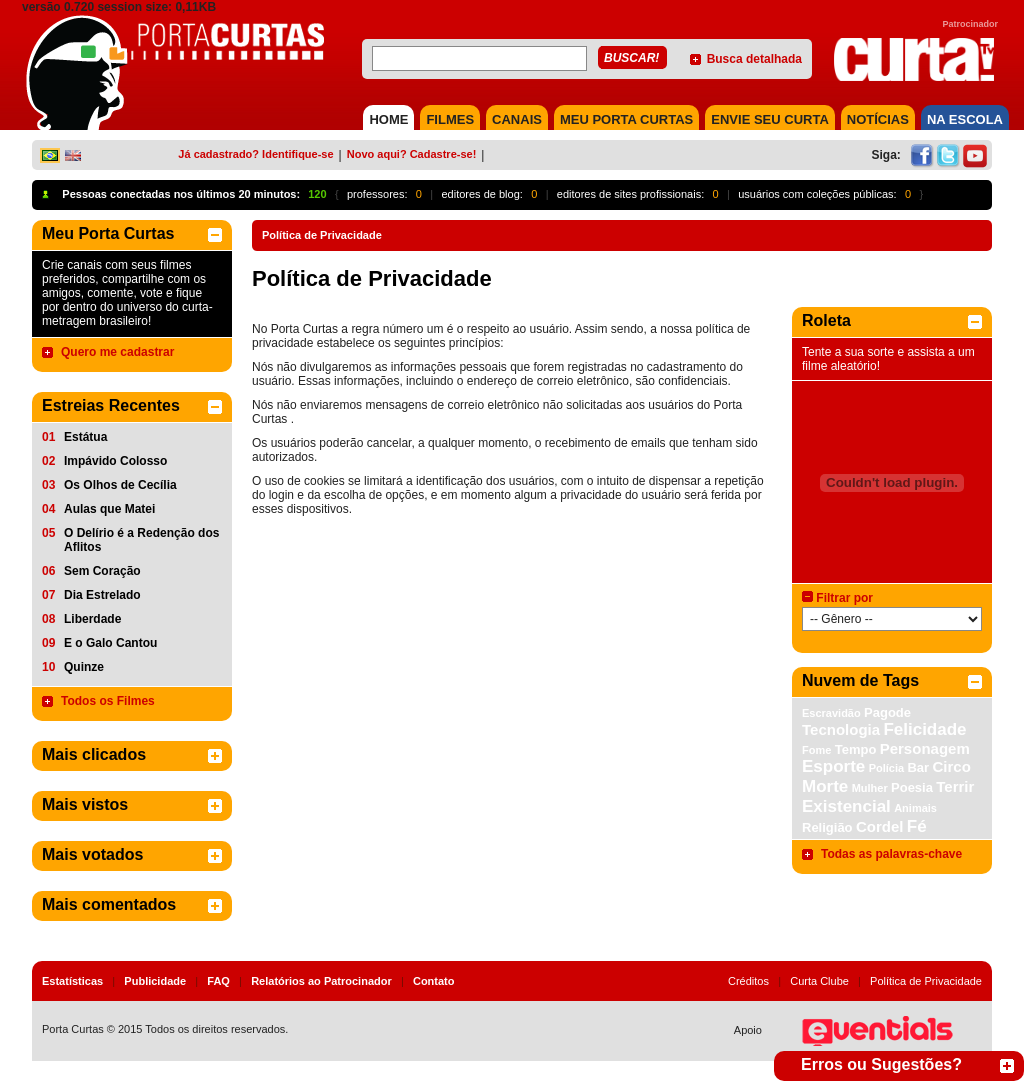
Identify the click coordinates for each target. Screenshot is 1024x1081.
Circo (951, 766)
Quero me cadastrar (117, 352)
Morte (825, 786)
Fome (816, 750)
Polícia (886, 768)
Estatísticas (72, 981)
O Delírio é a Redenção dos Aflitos (141, 540)
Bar (918, 767)
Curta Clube (819, 981)
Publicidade (155, 981)
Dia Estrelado (102, 595)
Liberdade (92, 619)
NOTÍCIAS (878, 119)
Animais (915, 808)
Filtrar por (844, 598)
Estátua (85, 437)
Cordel (880, 826)
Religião (827, 827)
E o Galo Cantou (110, 643)
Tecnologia (841, 729)
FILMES (450, 119)
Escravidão (831, 713)
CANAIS (517, 119)
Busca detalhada (754, 59)
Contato (434, 981)
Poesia (912, 787)
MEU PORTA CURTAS (626, 119)
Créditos (748, 981)
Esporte (833, 766)
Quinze (84, 667)
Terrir (955, 786)
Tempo (856, 749)
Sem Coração (102, 571)
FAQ (218, 981)
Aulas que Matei (109, 509)
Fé (917, 826)
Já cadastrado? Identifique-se (255, 154)
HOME (388, 119)
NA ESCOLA (965, 119)
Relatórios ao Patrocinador (321, 981)
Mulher (870, 788)
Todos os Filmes (108, 701)
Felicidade (924, 729)
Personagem (925, 748)
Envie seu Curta (770, 119)
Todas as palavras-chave (891, 854)
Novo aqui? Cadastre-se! (412, 154)
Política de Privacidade (926, 981)
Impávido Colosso (115, 461)
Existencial (846, 806)
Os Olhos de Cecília (120, 485)
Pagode (887, 712)
